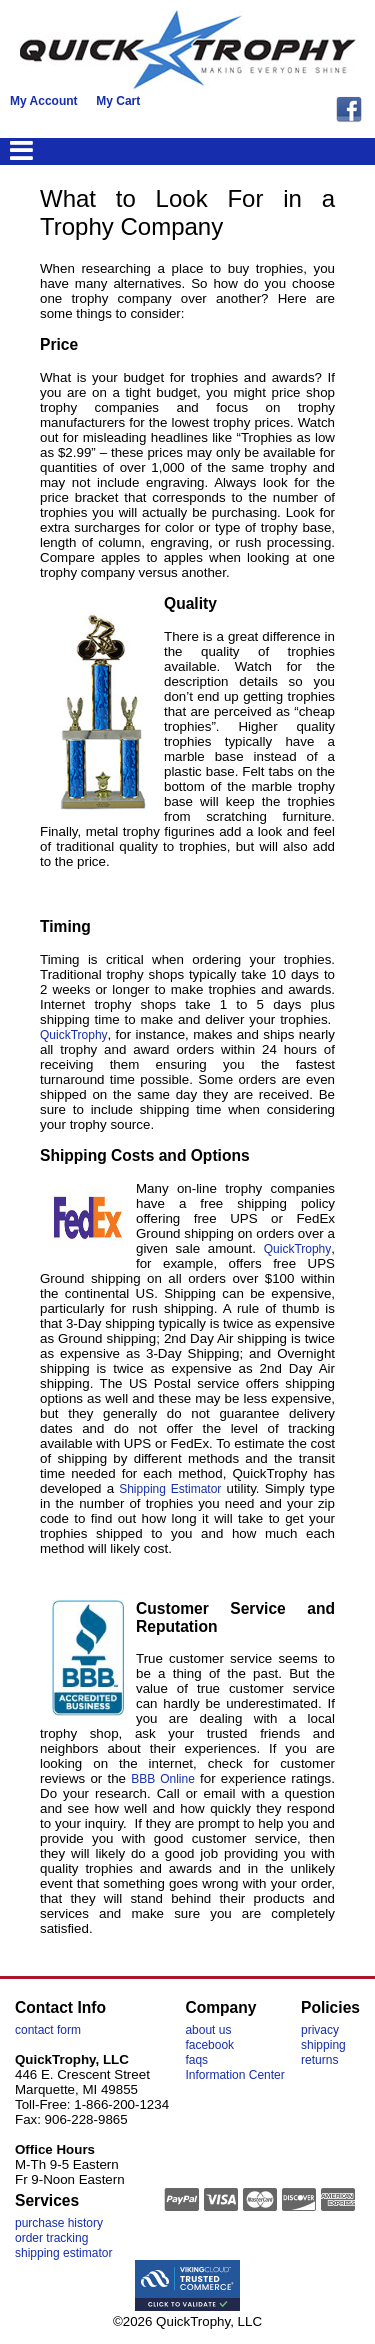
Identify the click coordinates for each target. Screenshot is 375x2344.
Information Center (234, 2075)
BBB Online (163, 1779)
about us (208, 2030)
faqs (196, 2060)
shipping (323, 2045)
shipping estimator (63, 2253)
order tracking (51, 2238)
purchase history (59, 2223)
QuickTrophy (74, 1035)
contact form (48, 2030)
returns (319, 2060)
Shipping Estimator (170, 1489)
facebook (209, 2045)
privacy (320, 2030)
